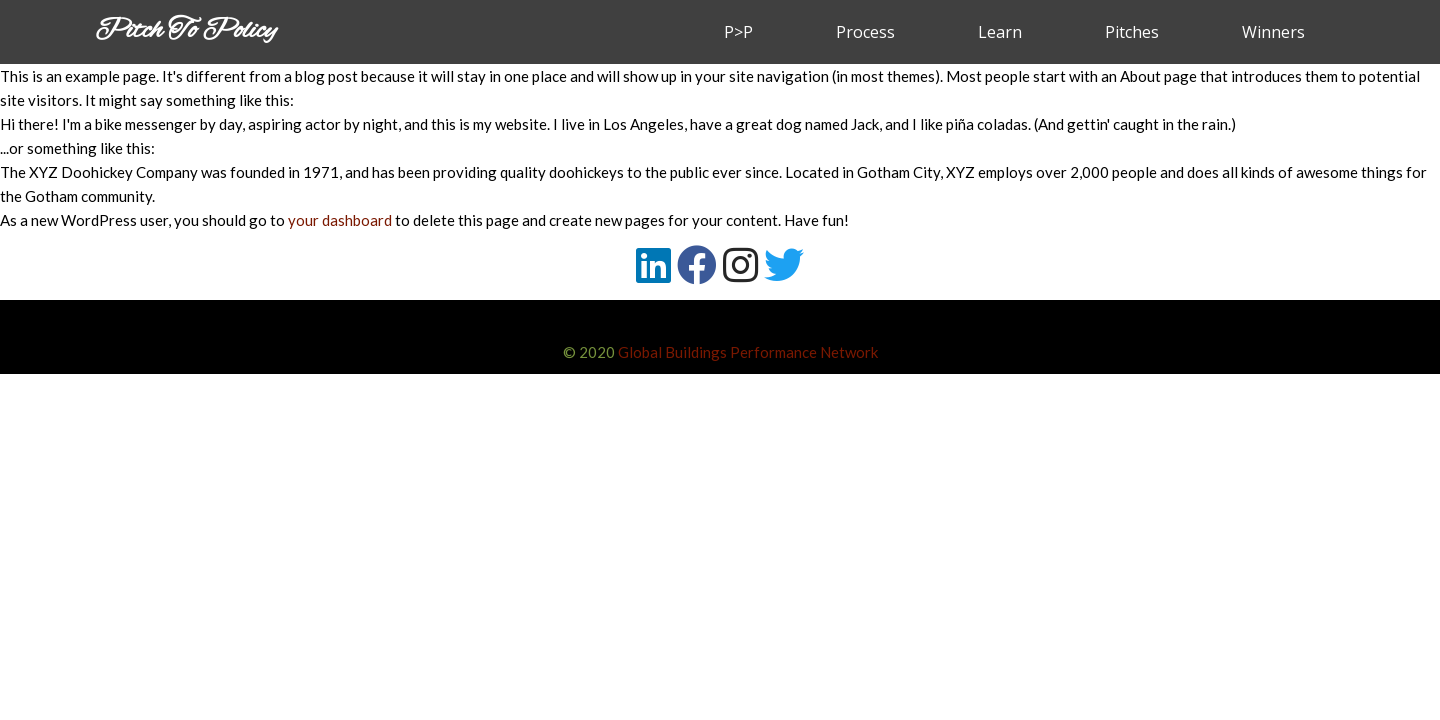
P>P (738, 32)
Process (865, 32)
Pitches (1132, 32)
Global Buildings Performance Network (748, 352)
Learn (1000, 32)
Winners (1273, 32)
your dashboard (340, 220)
